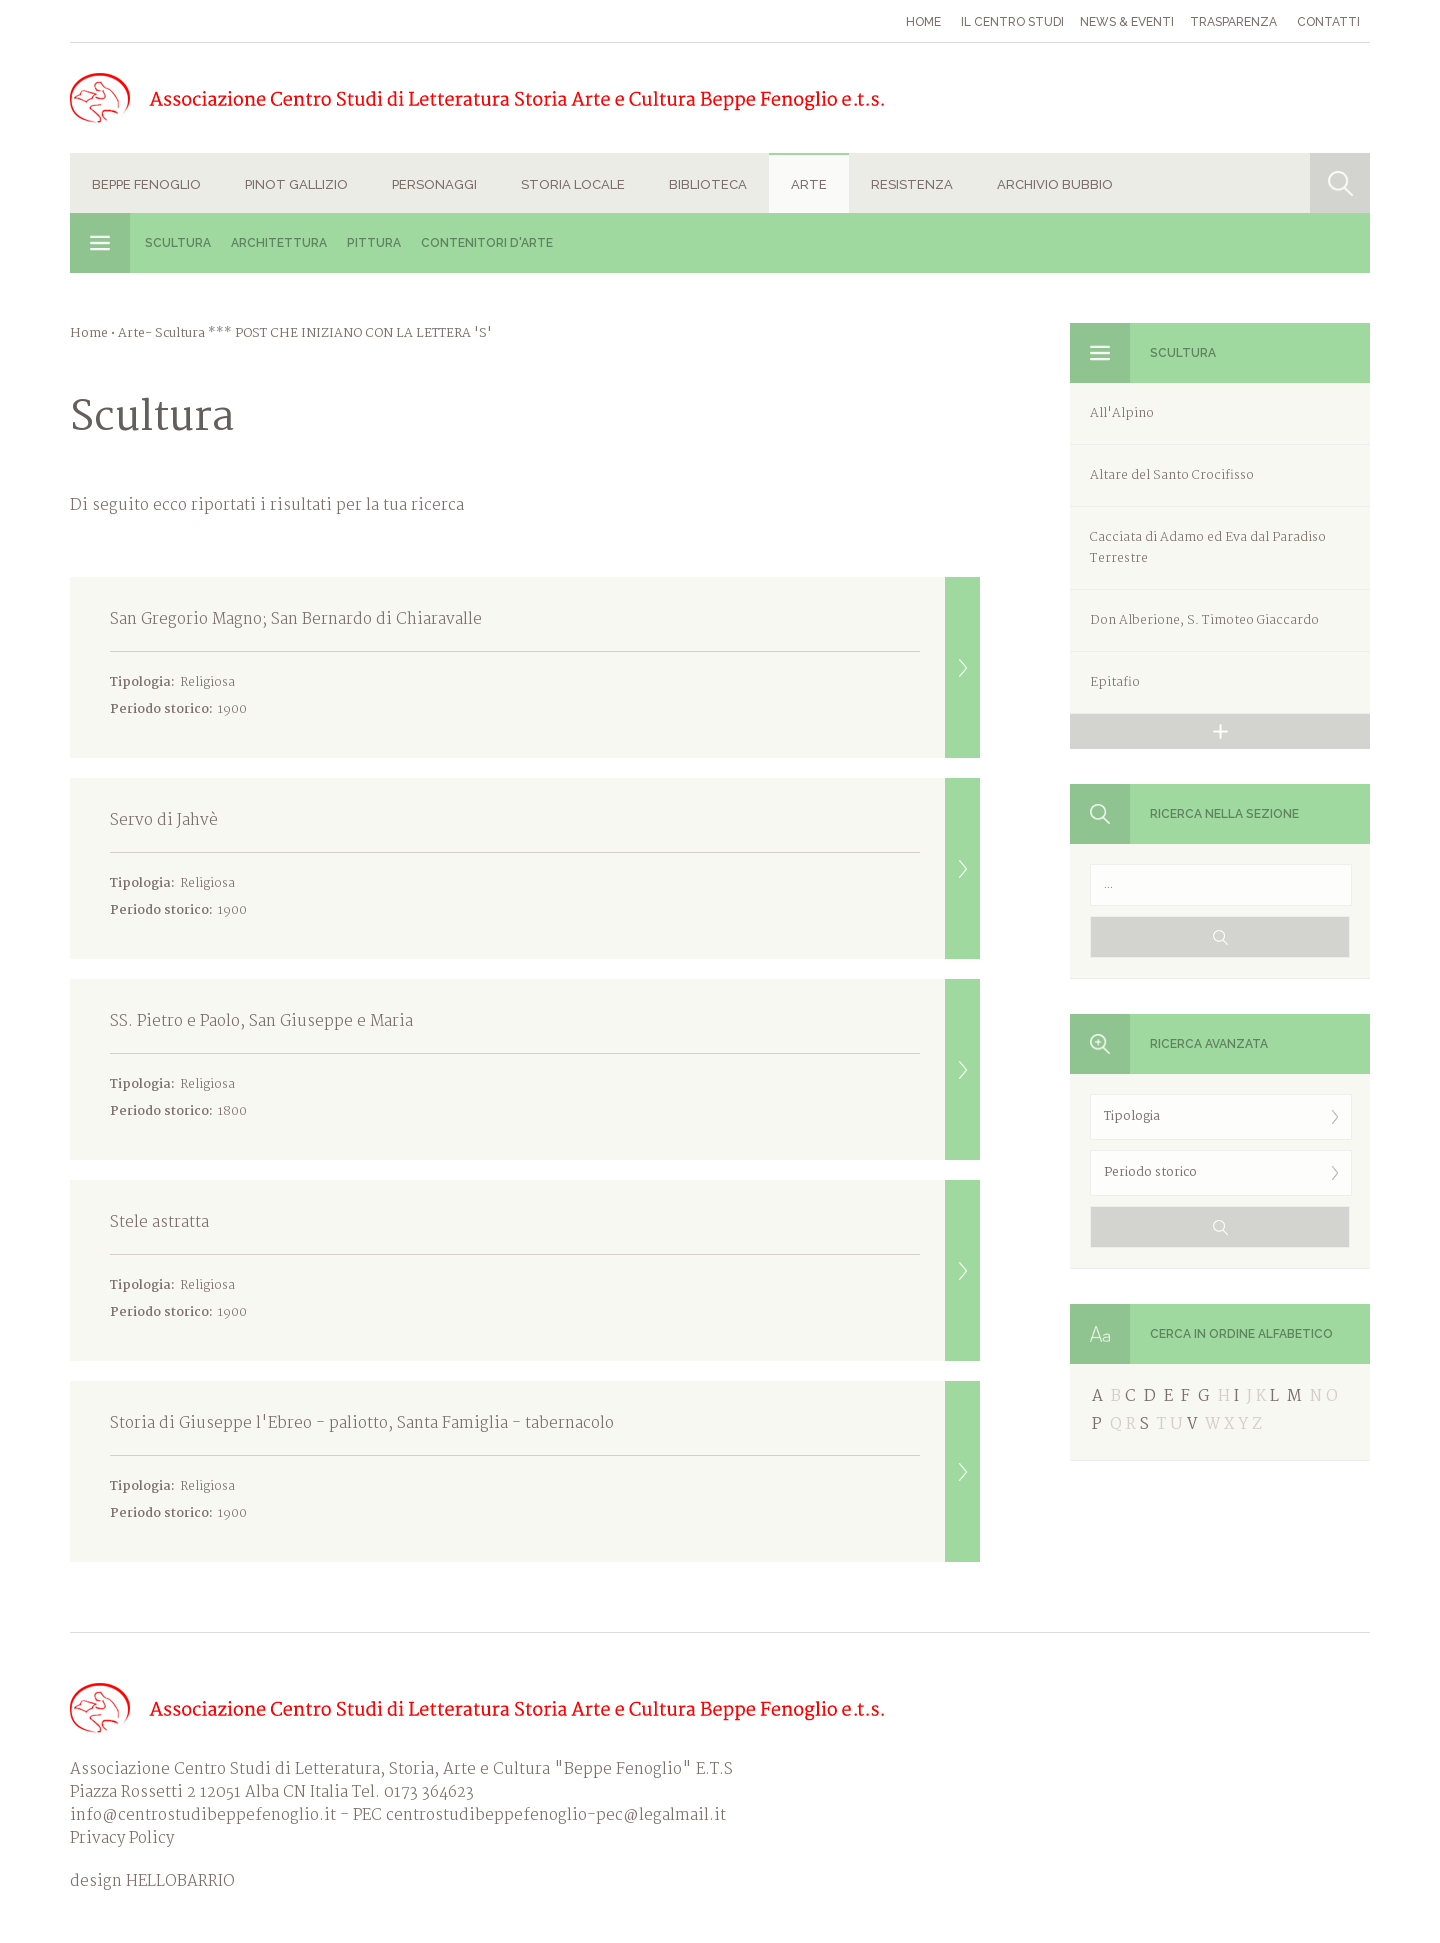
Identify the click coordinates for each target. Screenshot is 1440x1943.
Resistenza (912, 184)
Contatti (1328, 22)
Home (923, 22)
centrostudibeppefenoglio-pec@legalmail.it (556, 1815)
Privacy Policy (122, 1838)
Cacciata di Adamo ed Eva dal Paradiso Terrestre (1208, 548)
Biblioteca (708, 184)
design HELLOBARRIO (152, 1881)
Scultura (178, 243)
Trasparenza (1233, 22)
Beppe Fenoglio (146, 184)
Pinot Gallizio (296, 184)
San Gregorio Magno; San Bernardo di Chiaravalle (545, 667)
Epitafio (1115, 682)
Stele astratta (545, 1270)
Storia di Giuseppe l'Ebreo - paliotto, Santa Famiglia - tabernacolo (545, 1471)
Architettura (279, 243)
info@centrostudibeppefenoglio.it (203, 1815)
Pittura (374, 243)
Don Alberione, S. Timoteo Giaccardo (1204, 620)
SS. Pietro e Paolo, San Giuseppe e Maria (545, 1069)
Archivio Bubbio (1055, 184)
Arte (809, 184)
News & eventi (1127, 22)
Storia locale (573, 184)
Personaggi (434, 184)
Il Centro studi (1012, 22)
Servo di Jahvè (545, 868)
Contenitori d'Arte (487, 243)
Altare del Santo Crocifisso (1172, 475)
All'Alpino (1122, 413)
